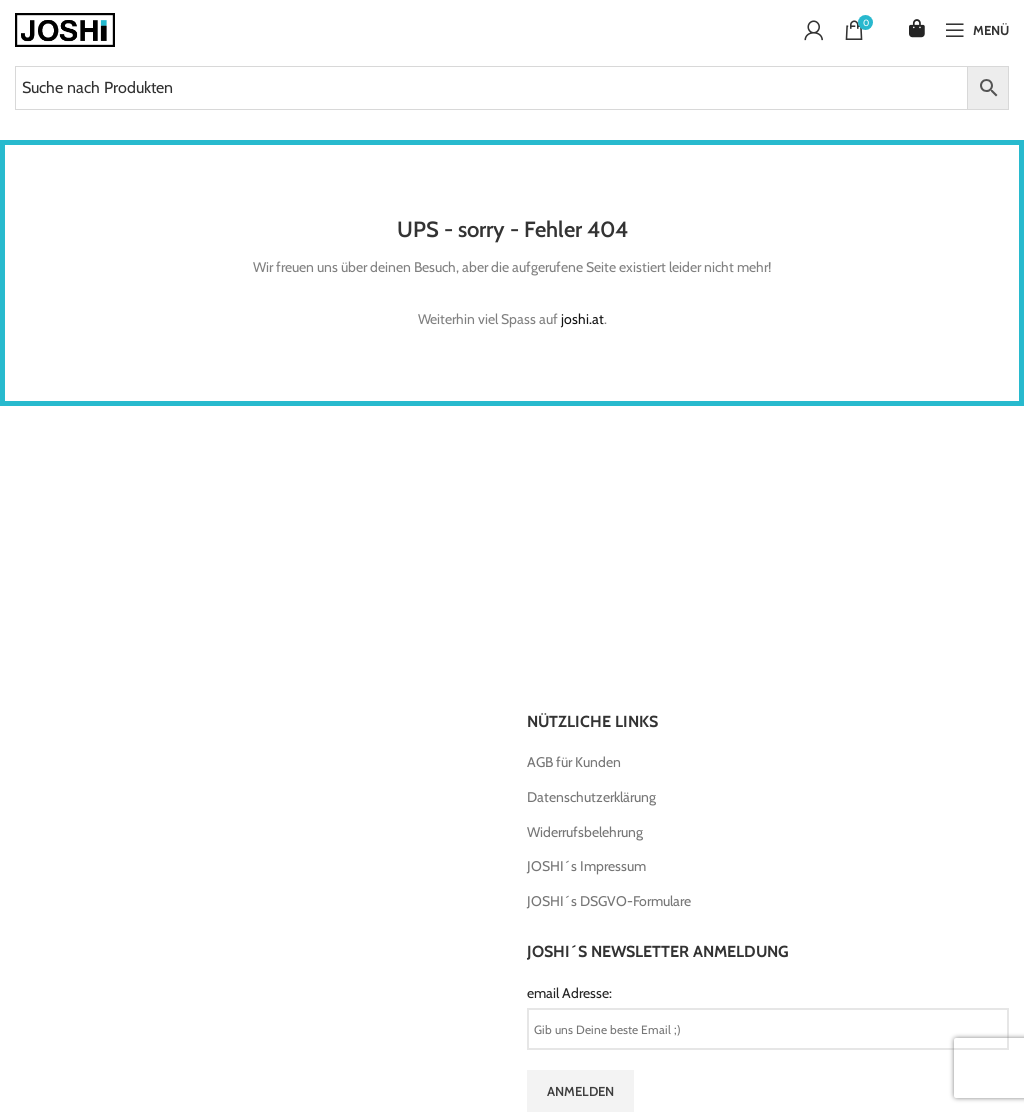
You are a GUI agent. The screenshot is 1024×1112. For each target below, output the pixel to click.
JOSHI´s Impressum (586, 866)
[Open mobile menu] (977, 30)
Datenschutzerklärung (591, 797)
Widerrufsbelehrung (585, 832)
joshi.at (582, 319)
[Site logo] (65, 28)
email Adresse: (569, 993)
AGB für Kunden (574, 762)
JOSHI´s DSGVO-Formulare (609, 901)
